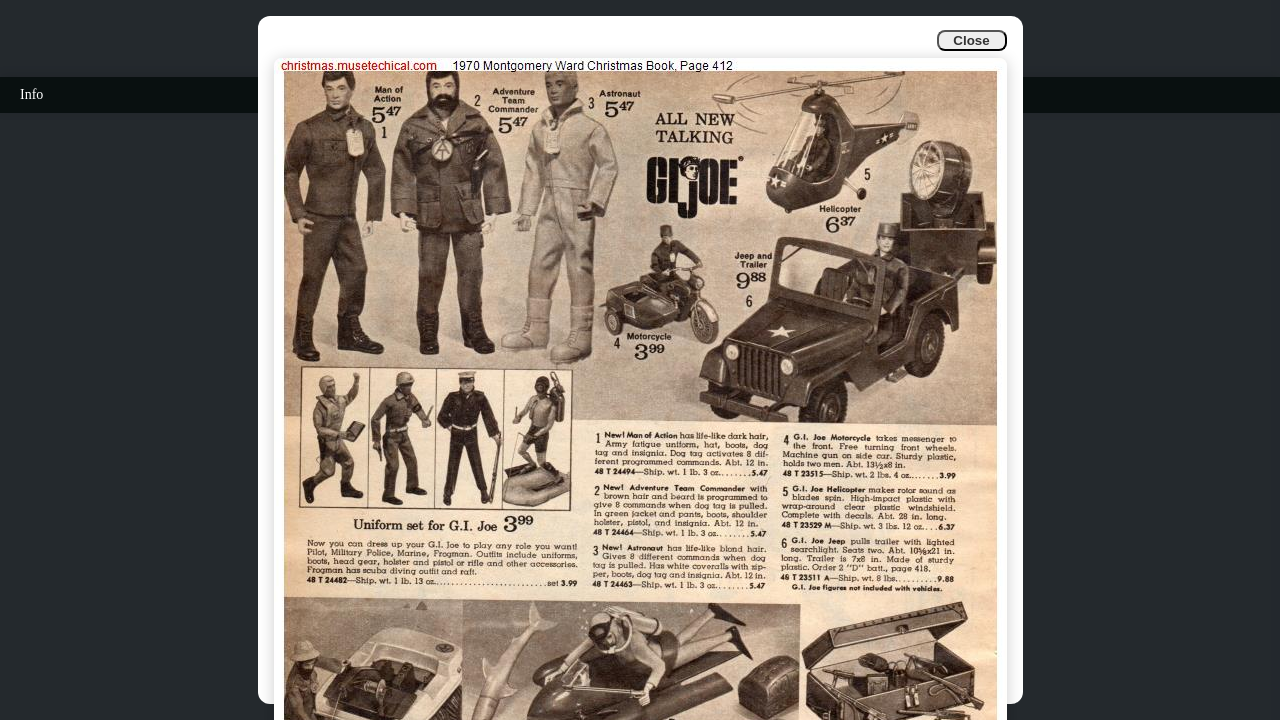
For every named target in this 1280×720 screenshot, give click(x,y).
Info (31, 94)
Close (971, 40)
